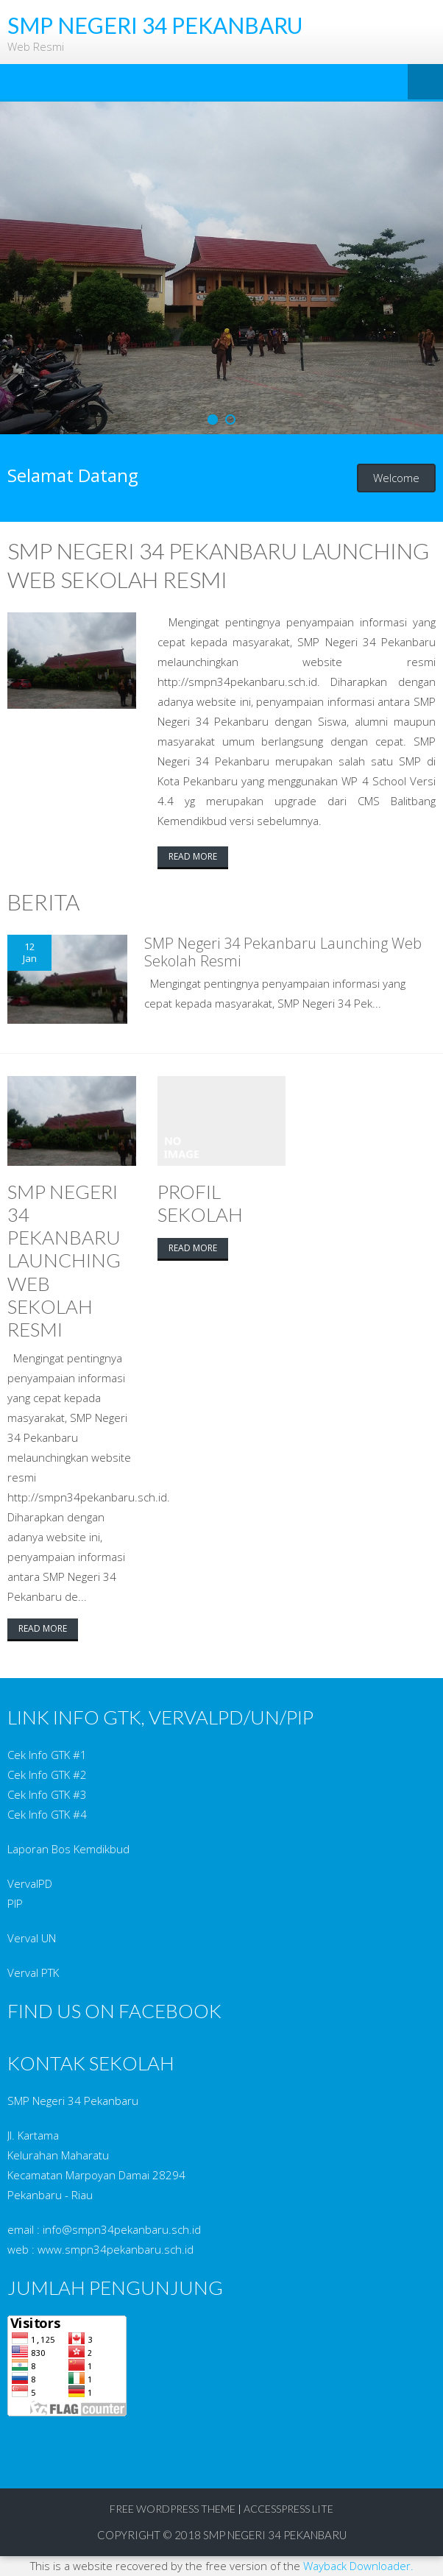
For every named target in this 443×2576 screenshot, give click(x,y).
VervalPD (29, 1883)
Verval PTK (33, 1972)
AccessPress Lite (288, 2508)
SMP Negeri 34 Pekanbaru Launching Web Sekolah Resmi (283, 952)
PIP (15, 1903)
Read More (193, 856)
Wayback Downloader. (358, 2565)
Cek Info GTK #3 (47, 1794)
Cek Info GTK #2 (47, 1774)
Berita (43, 901)
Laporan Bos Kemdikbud (68, 1848)
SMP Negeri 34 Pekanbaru (275, 2534)
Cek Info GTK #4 (47, 1814)
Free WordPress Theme (172, 2508)
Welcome (396, 477)
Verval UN (31, 1938)
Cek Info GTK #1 (47, 1754)
